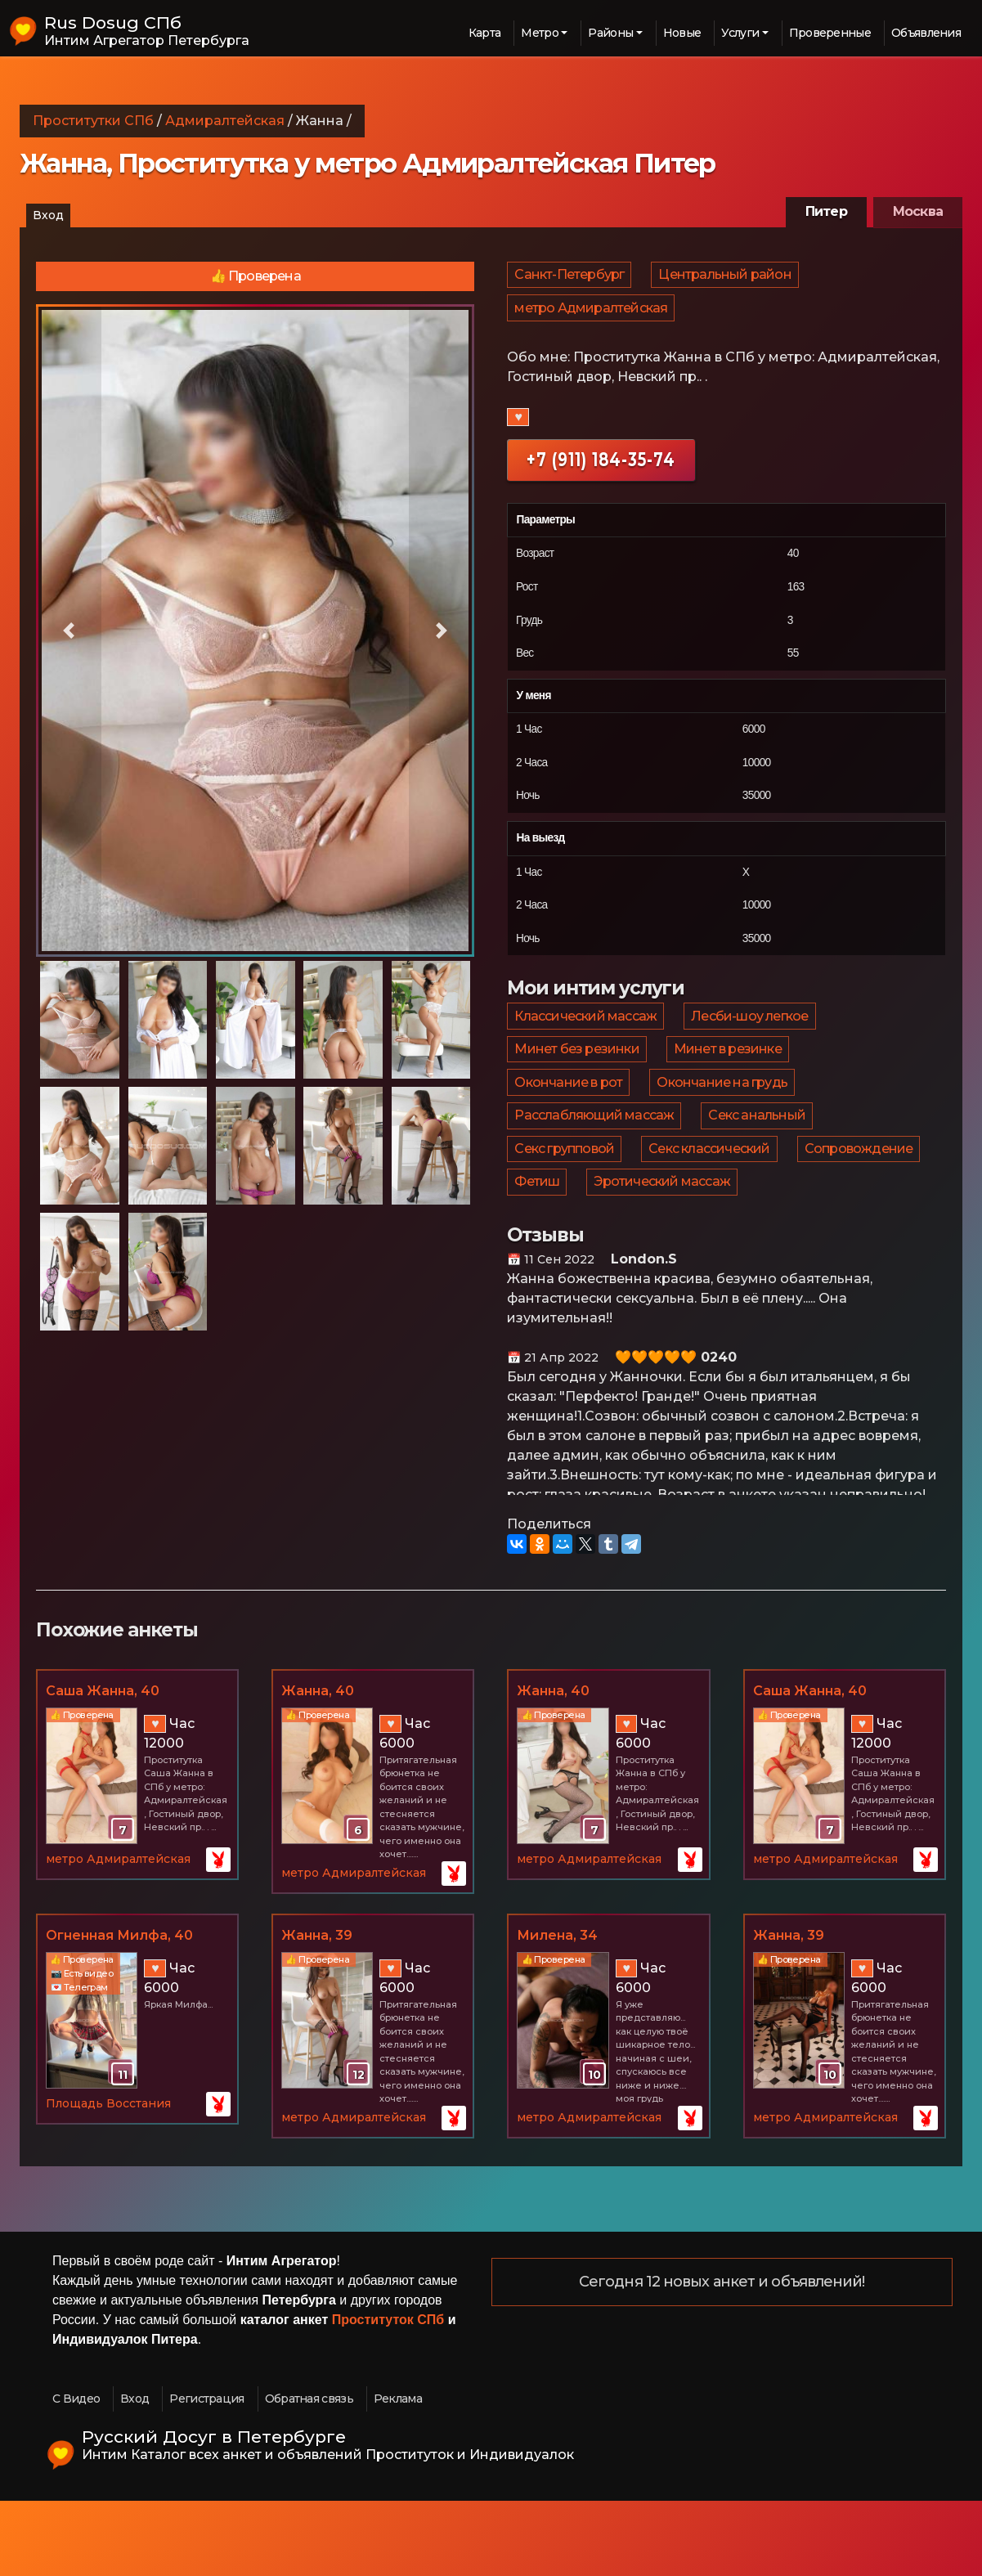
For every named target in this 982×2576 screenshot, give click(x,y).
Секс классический (711, 1209)
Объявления (926, 32)
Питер (826, 211)
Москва (918, 211)
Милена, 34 (557, 2009)
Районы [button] (610, 32)
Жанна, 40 (317, 1765)
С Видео (76, 2473)
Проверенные (830, 32)
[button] (68, 630)
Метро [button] (539, 32)
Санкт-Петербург (570, 279)
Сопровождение (863, 1209)
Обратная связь (309, 2473)
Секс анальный (759, 1166)
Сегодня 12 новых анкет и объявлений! (722, 2357)
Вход (48, 215)
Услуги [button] (740, 32)
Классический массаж (586, 1039)
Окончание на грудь (724, 1124)
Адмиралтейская (225, 120)
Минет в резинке (730, 1081)
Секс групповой (565, 1209)
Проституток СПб (388, 2394)
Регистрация (206, 2473)
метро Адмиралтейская (591, 322)
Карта (485, 32)
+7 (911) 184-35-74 (601, 478)
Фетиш (537, 1251)
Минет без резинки (577, 1081)
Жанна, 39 (316, 2009)
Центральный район (727, 279)
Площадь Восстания (108, 2177)
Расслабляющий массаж (595, 1166)
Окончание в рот (569, 1124)
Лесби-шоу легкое (751, 1039)
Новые (682, 32)
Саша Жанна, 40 (102, 1765)
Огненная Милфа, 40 (119, 2009)
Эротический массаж (664, 1251)
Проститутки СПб (93, 120)
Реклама (398, 2473)
